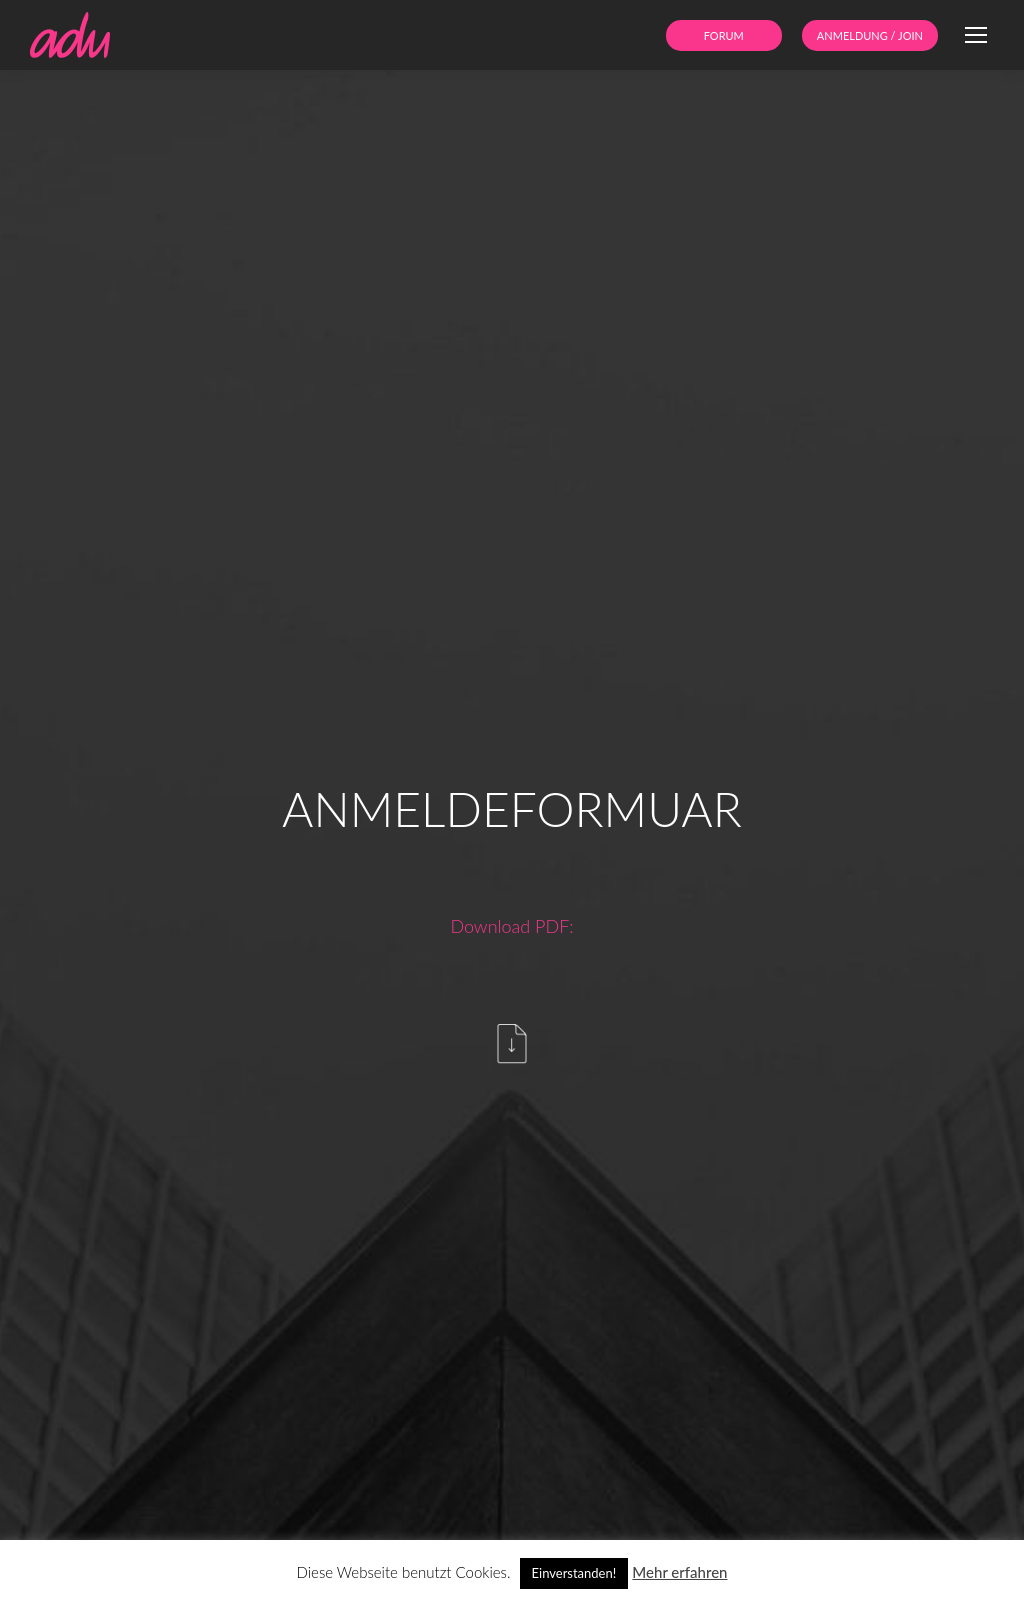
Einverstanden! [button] (574, 1573)
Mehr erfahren (679, 1572)
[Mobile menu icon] (976, 35)
